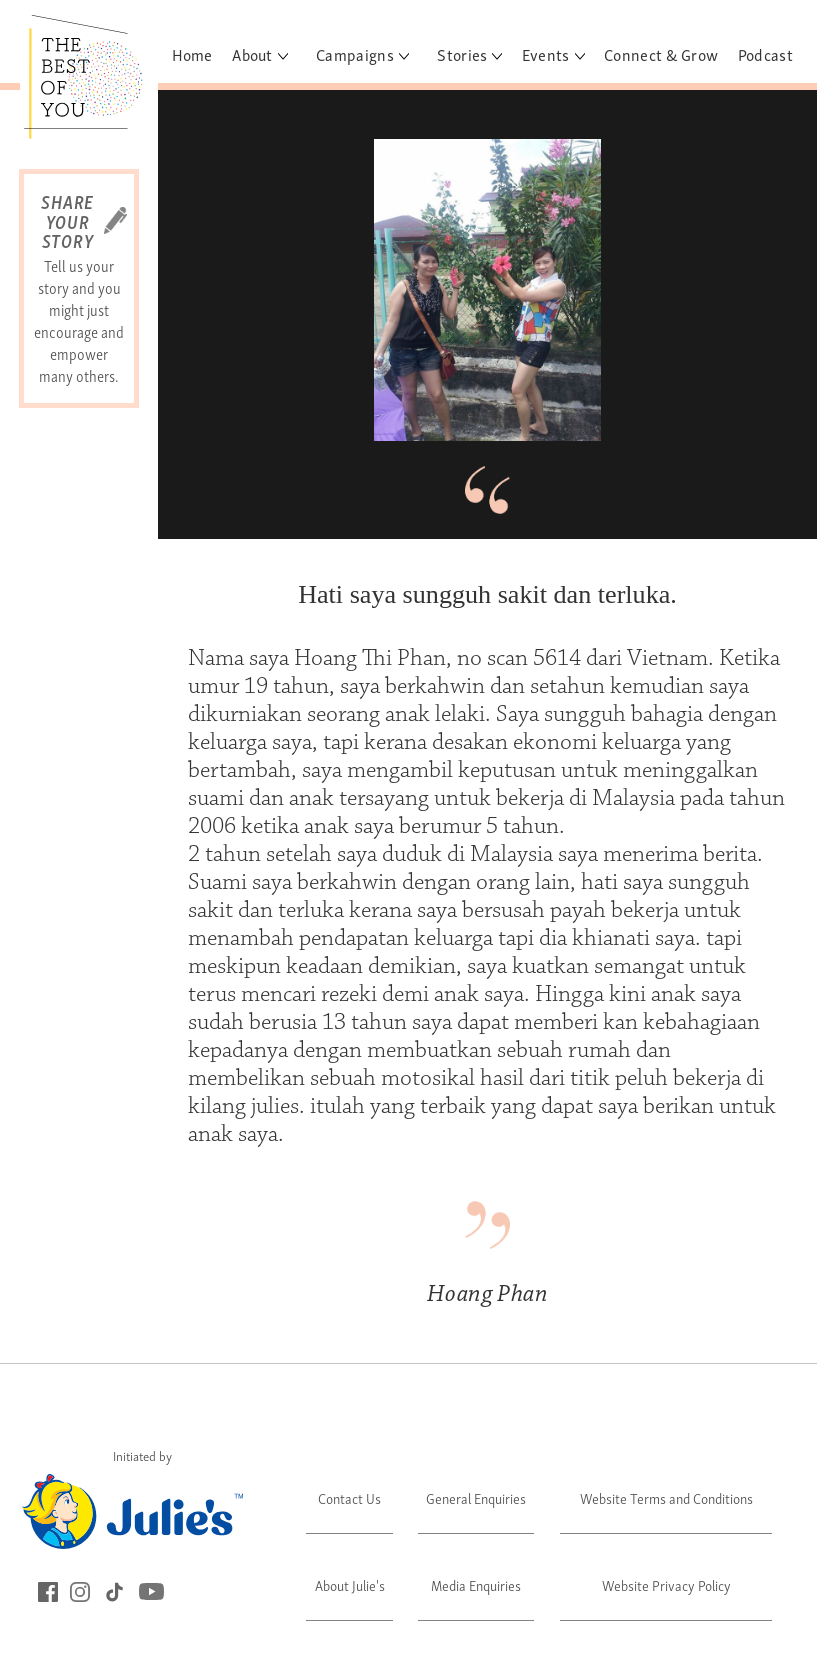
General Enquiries (476, 1497)
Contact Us (349, 1497)
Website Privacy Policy (666, 1584)
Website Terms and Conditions (666, 1497)
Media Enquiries (476, 1584)
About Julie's (350, 1584)
